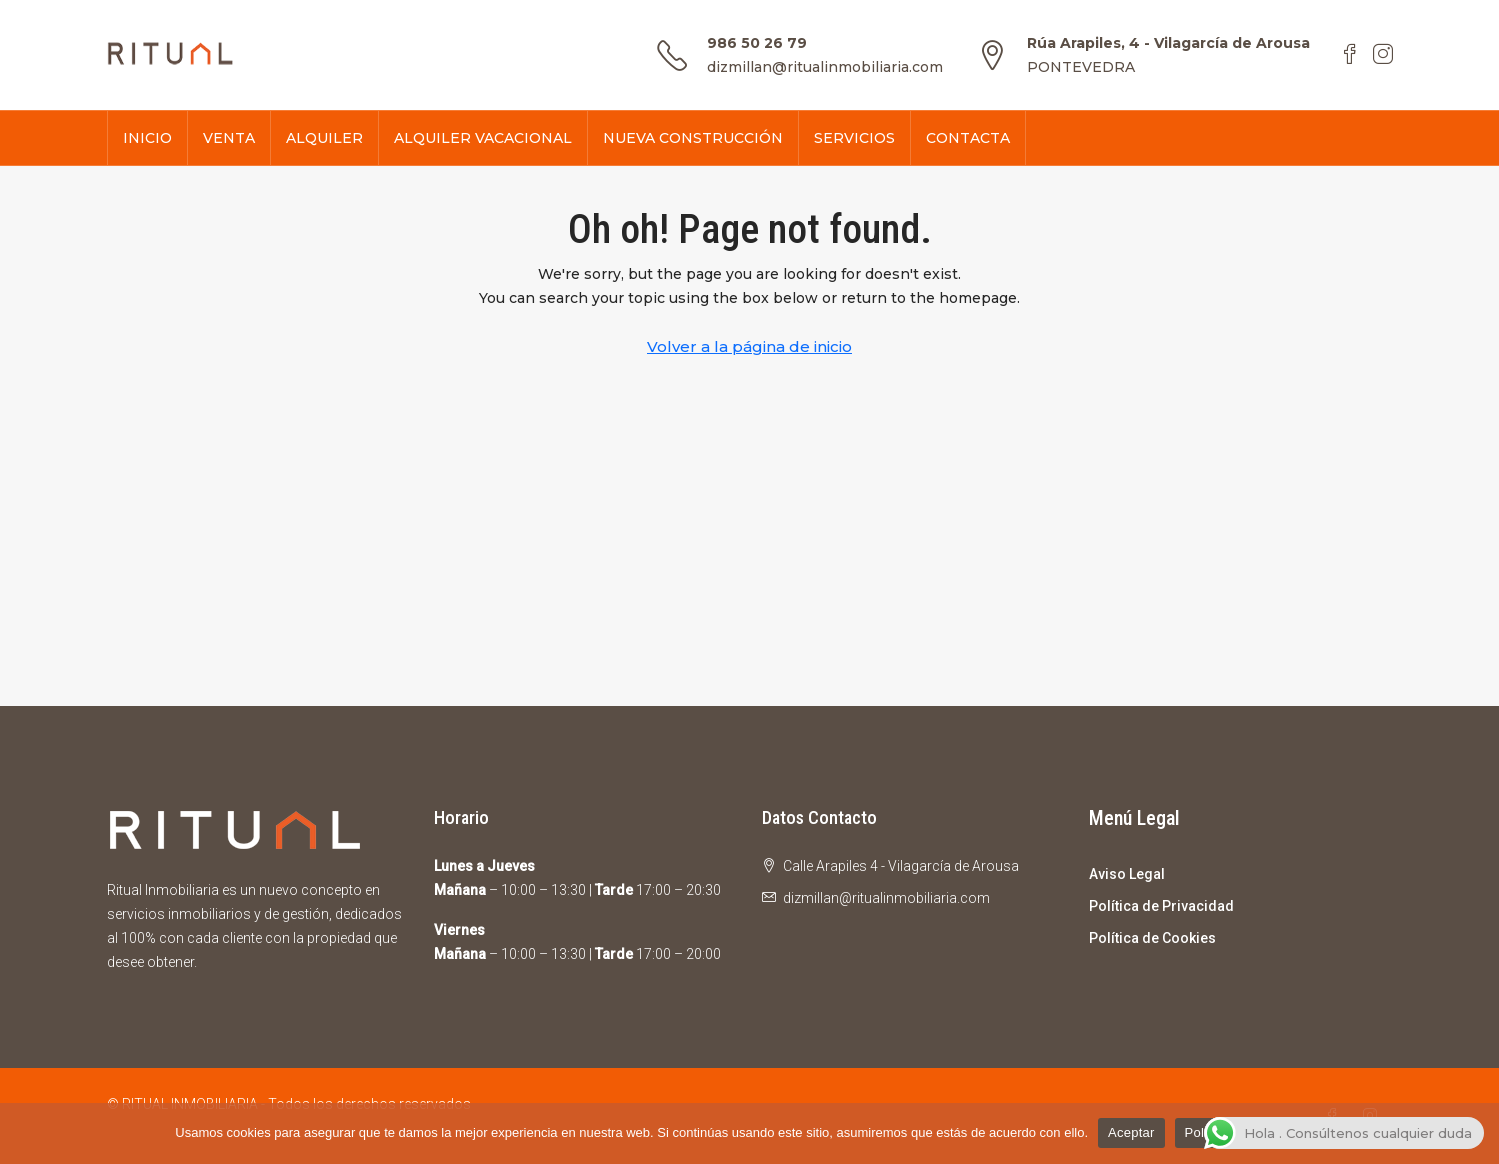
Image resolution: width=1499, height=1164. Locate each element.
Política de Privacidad (1161, 906)
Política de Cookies (1152, 938)
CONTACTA (968, 138)
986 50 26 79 (757, 43)
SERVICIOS (854, 138)
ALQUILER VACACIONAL (483, 138)
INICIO (147, 138)
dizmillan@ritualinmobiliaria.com (825, 67)
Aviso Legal (1127, 874)
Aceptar (1131, 1132)
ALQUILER (324, 138)
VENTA (229, 138)
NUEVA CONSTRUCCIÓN (693, 138)
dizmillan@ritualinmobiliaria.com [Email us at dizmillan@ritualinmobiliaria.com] (886, 898)
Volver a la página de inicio (749, 346)
